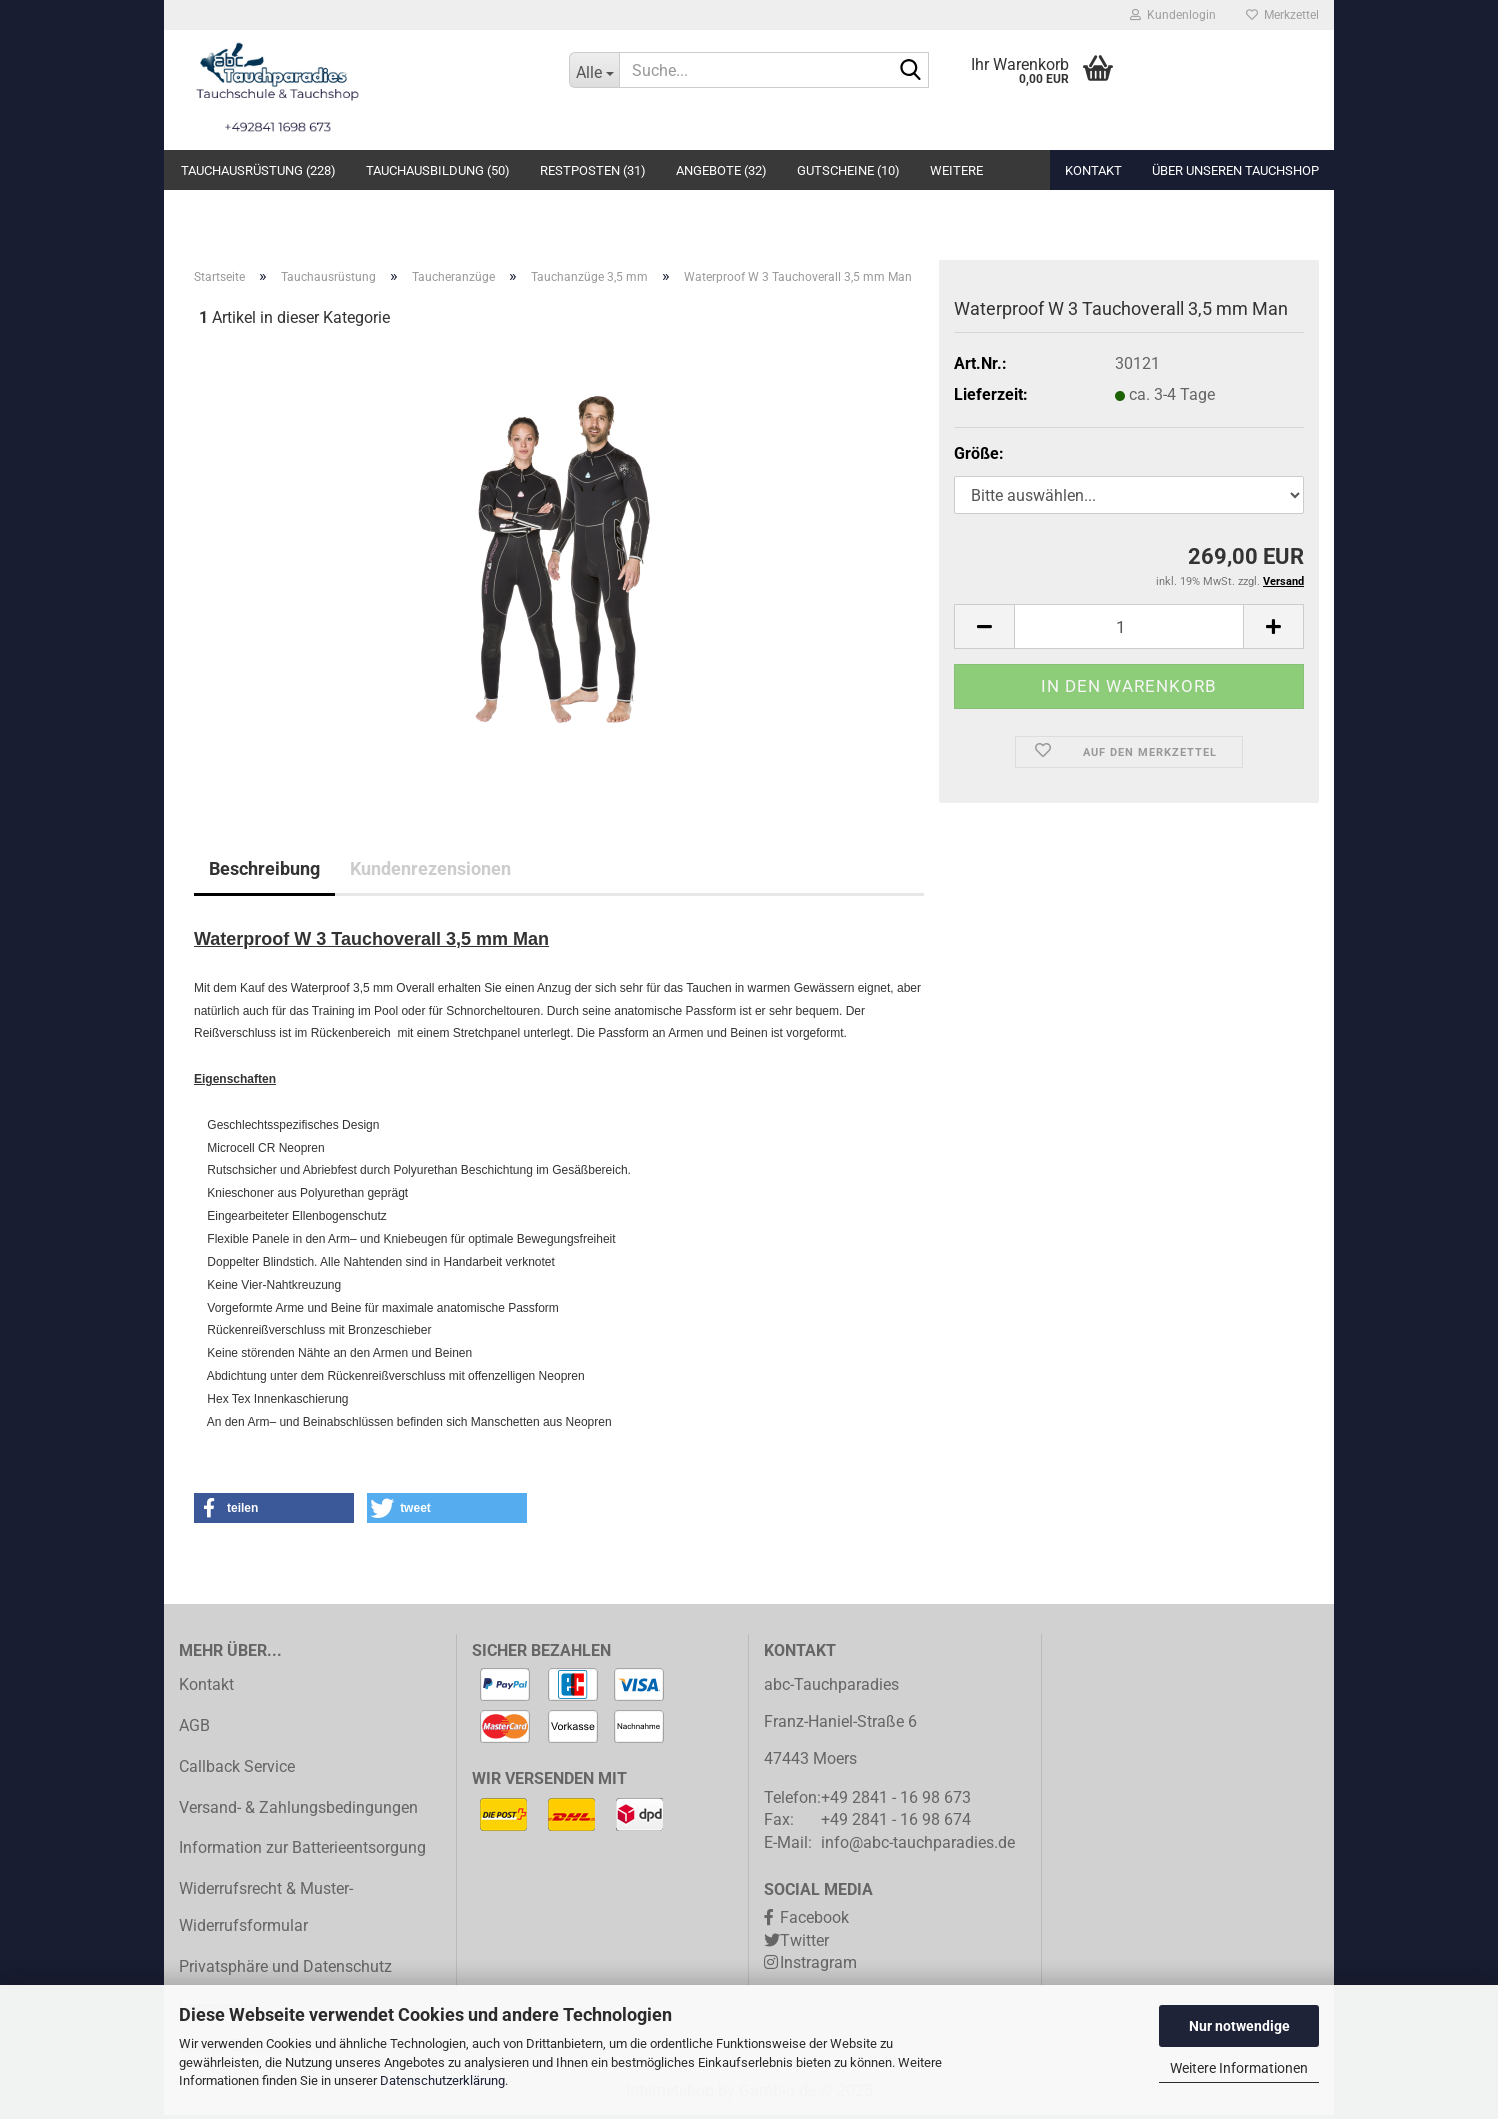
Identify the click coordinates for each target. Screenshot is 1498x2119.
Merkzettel (1282, 15)
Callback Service (237, 1770)
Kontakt (1093, 170)
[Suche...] (594, 70)
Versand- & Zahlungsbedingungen (298, 1811)
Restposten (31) (593, 170)
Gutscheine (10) (848, 170)
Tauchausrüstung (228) (258, 170)
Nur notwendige (1239, 2026)
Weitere (956, 170)
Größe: (979, 457)
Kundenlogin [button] (1173, 15)
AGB (194, 1730)
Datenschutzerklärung (442, 2080)
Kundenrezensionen (430, 873)
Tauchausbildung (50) (438, 170)
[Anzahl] (1129, 631)
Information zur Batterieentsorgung (302, 1852)
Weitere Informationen (1239, 2068)
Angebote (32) (721, 170)
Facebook (814, 1921)
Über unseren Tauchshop (1235, 170)
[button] (984, 631)
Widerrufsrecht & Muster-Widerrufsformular (266, 1912)
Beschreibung (264, 873)
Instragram (818, 1967)
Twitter (804, 1944)
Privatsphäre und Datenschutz (285, 1970)
